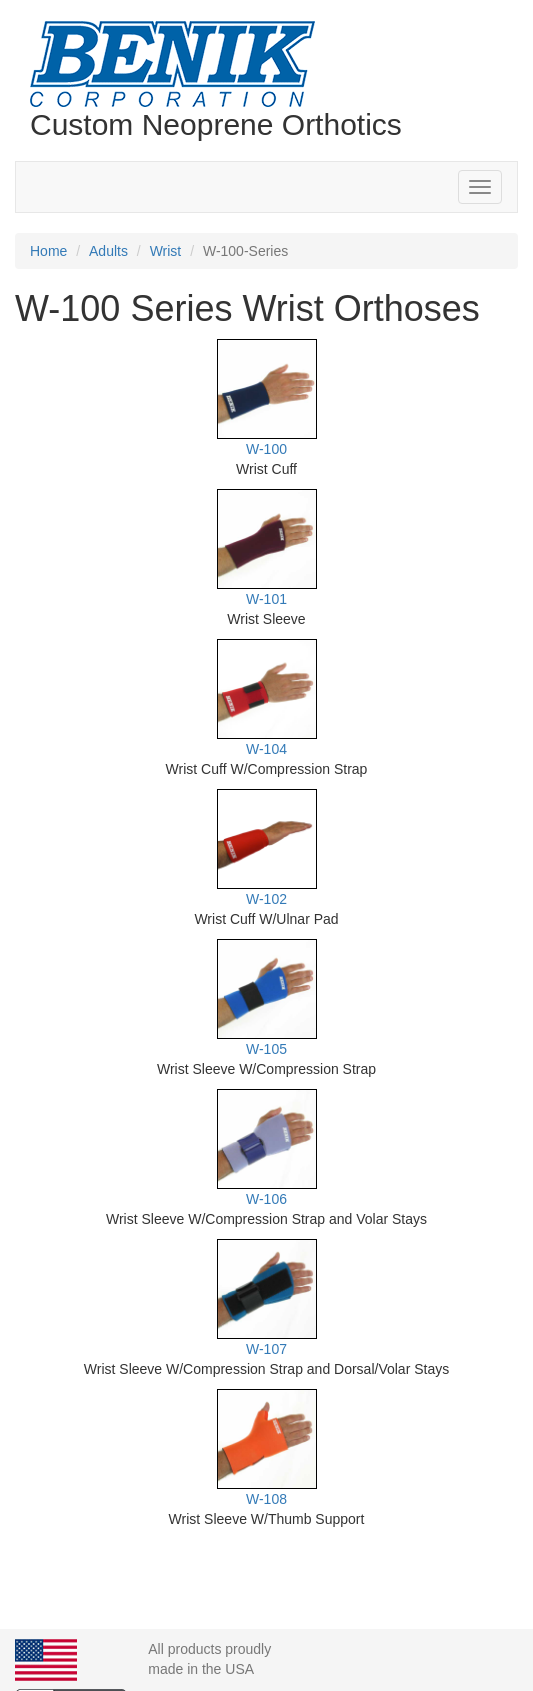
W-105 (266, 1049)
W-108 (266, 1499)
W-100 (266, 449)
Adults (108, 251)
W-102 (266, 899)
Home (48, 251)
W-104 (266, 749)
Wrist (166, 251)
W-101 (266, 599)
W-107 (266, 1349)
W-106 (266, 1199)
